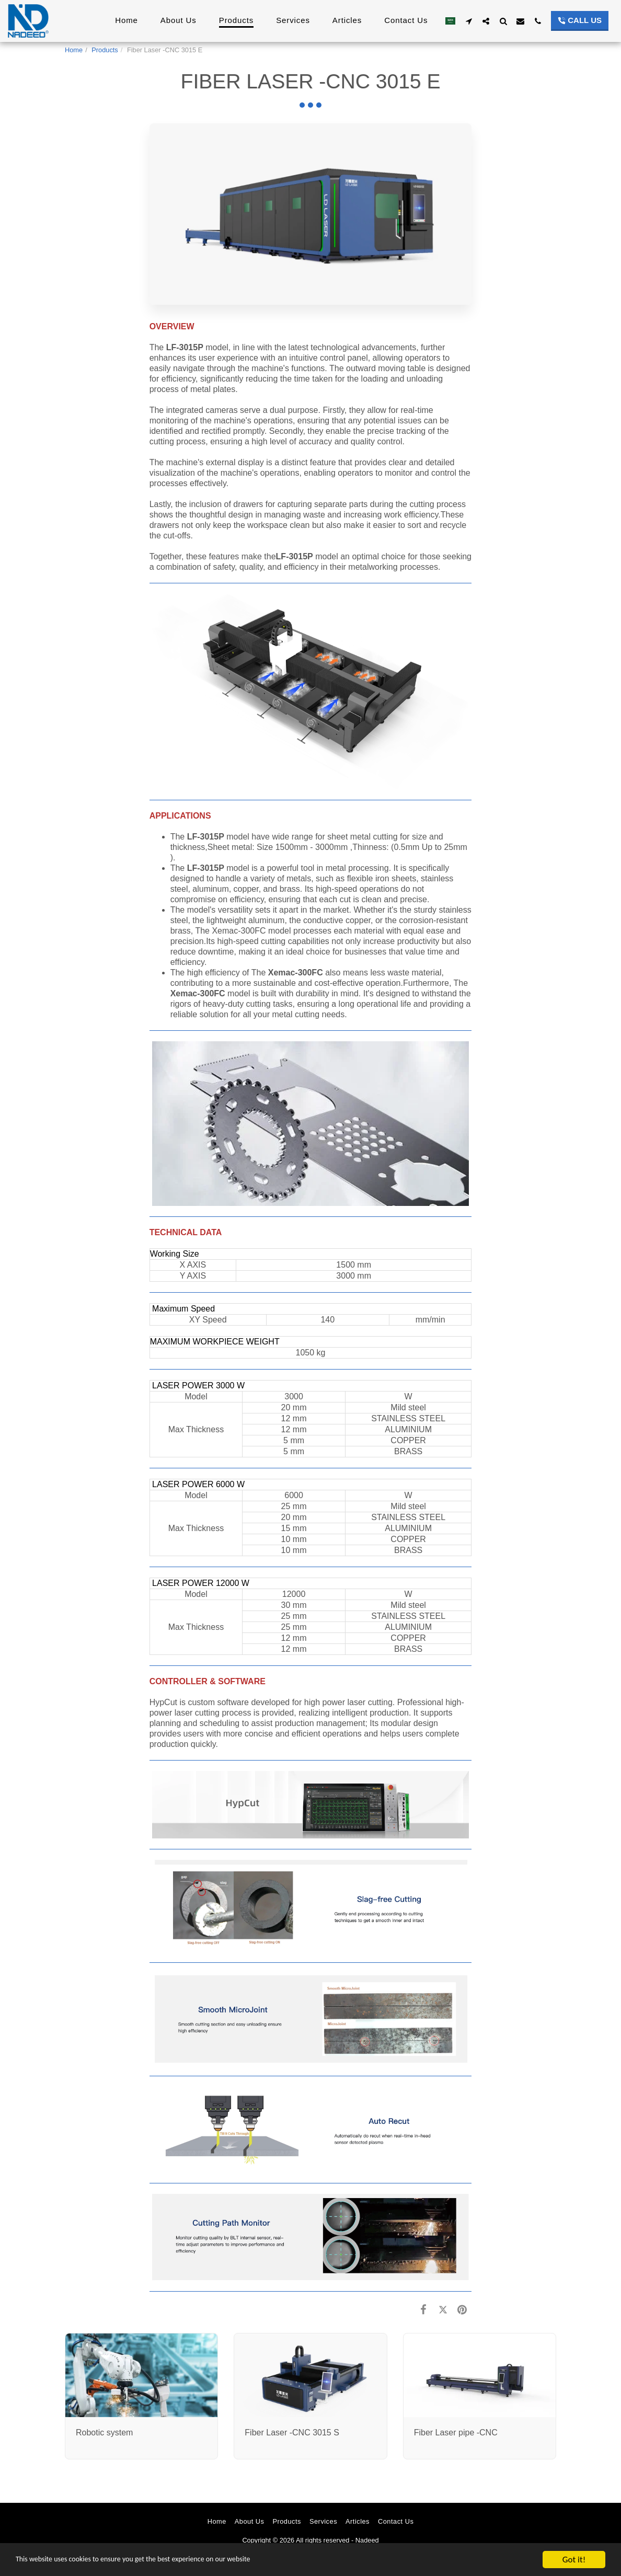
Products (104, 50)
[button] (469, 21)
